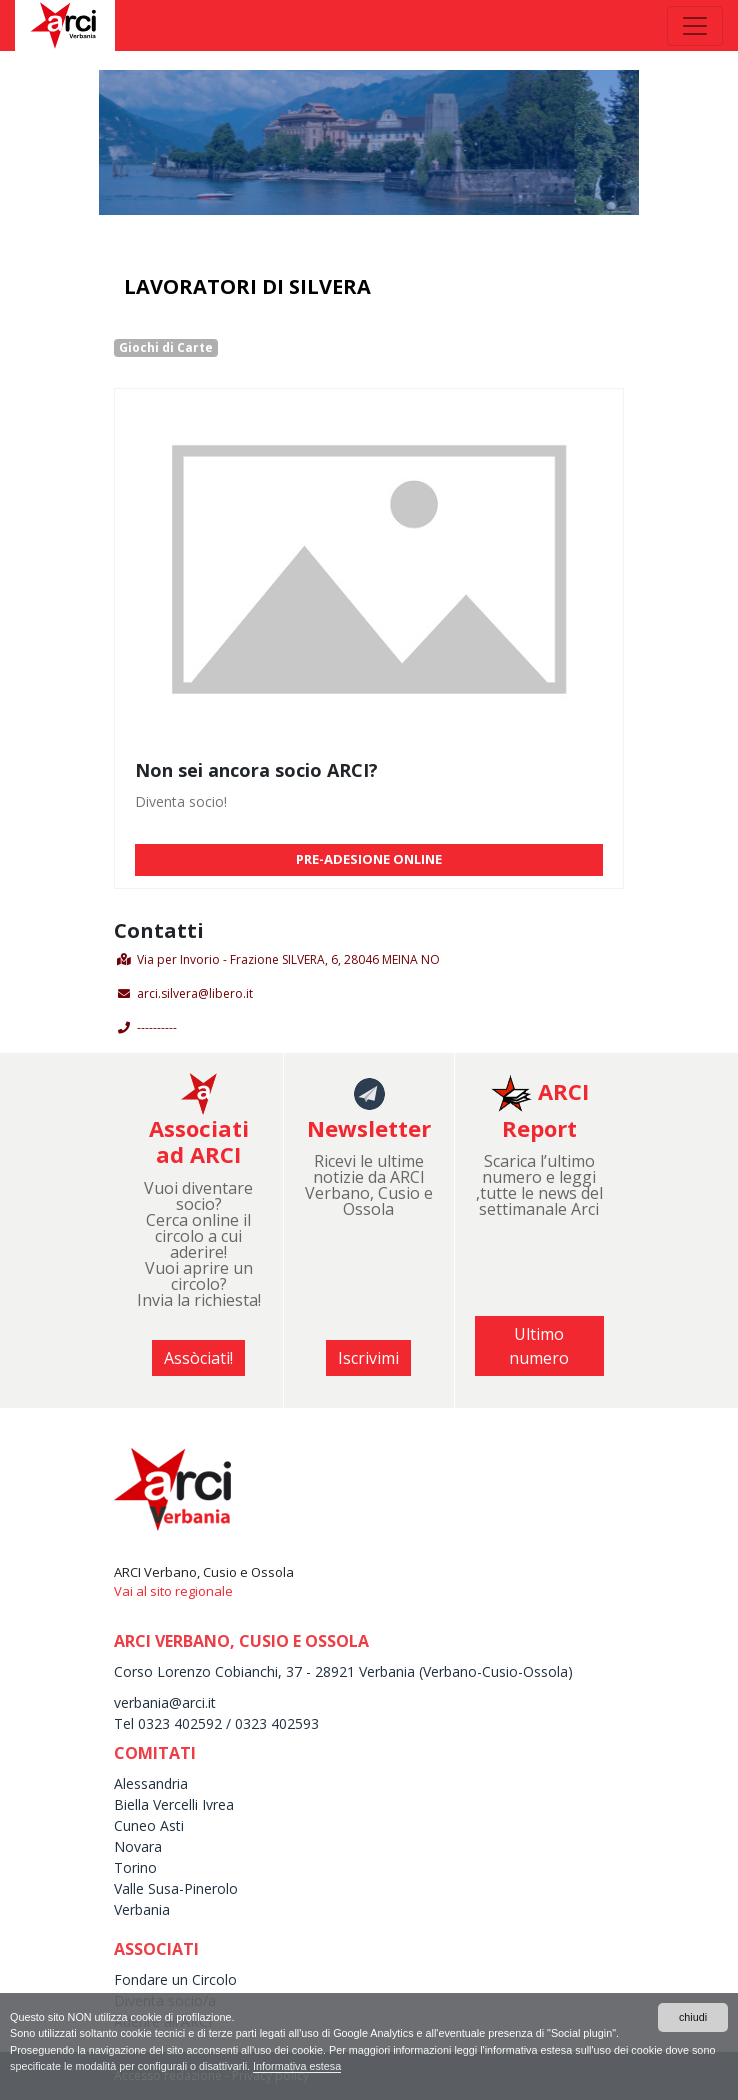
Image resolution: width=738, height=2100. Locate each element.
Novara (138, 1846)
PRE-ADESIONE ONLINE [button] (369, 859)
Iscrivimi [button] (368, 1358)
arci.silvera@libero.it (195, 993)
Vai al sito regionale (173, 1591)
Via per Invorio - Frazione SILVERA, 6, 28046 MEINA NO (288, 959)
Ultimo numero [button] (539, 1346)
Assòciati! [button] (198, 1358)
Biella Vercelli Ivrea (174, 1804)
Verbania (142, 1909)
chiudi (693, 2017)
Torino (135, 1867)
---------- (157, 1027)
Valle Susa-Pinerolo (176, 1888)
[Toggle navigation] (695, 26)
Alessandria (151, 1783)
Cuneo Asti (149, 1825)
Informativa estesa (297, 2066)
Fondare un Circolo (175, 1979)
